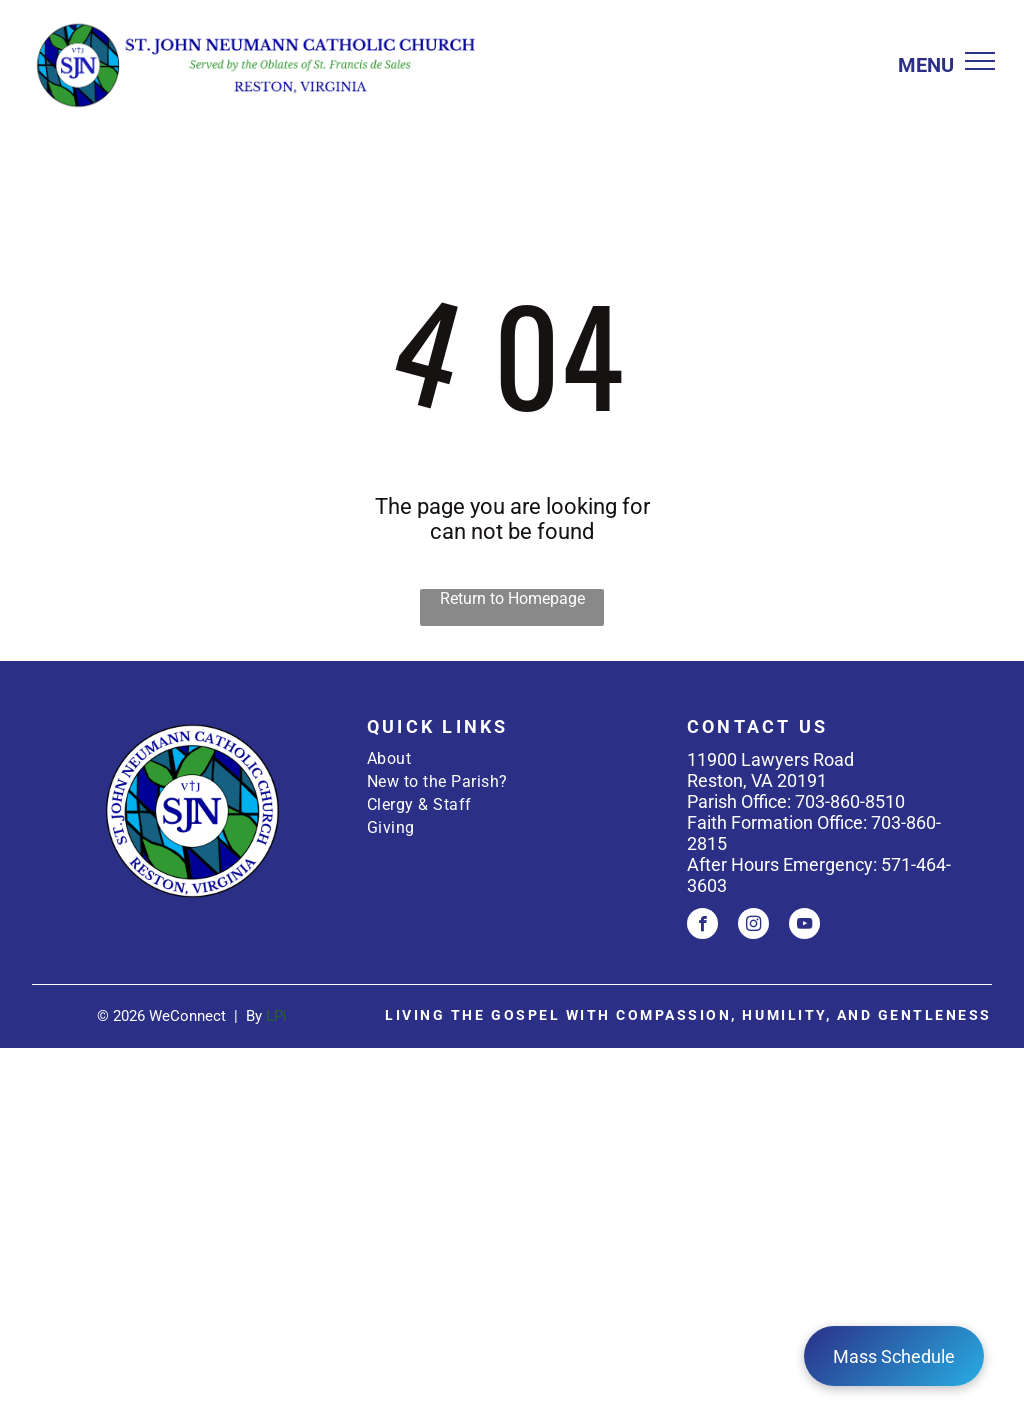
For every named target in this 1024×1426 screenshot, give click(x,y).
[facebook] (702, 926)
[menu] (980, 61)
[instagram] (753, 926)
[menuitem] (512, 758)
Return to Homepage (512, 598)
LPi (276, 1016)
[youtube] (804, 926)
